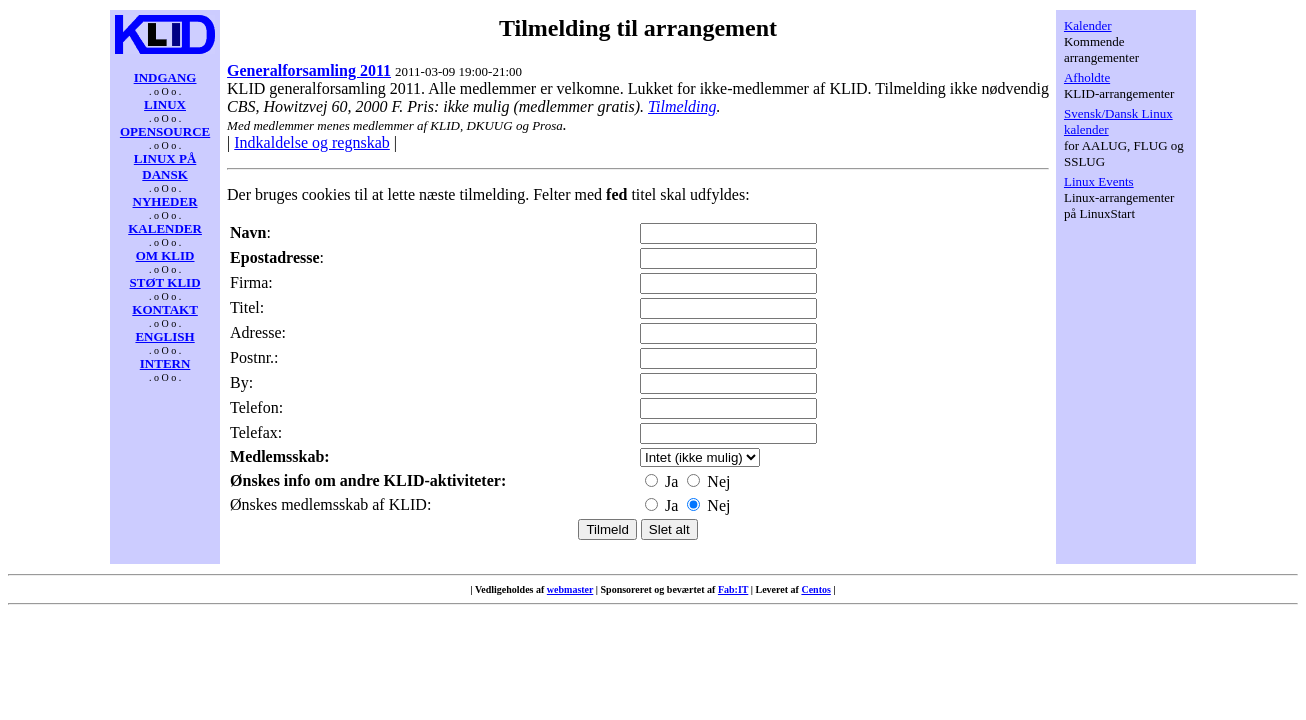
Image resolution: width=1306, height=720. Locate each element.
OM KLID (165, 255)
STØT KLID (165, 282)
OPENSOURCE (165, 131)
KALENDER (165, 228)
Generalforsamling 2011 (309, 70)
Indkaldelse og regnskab (312, 142)
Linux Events (1099, 181)
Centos (815, 589)
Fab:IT (733, 589)
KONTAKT (165, 309)
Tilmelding (682, 106)
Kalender (1088, 25)
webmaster (570, 589)
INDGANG (165, 77)
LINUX (165, 104)
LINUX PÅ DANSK (165, 166)
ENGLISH (164, 336)
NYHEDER (165, 201)
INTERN (165, 363)
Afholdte (1087, 77)
